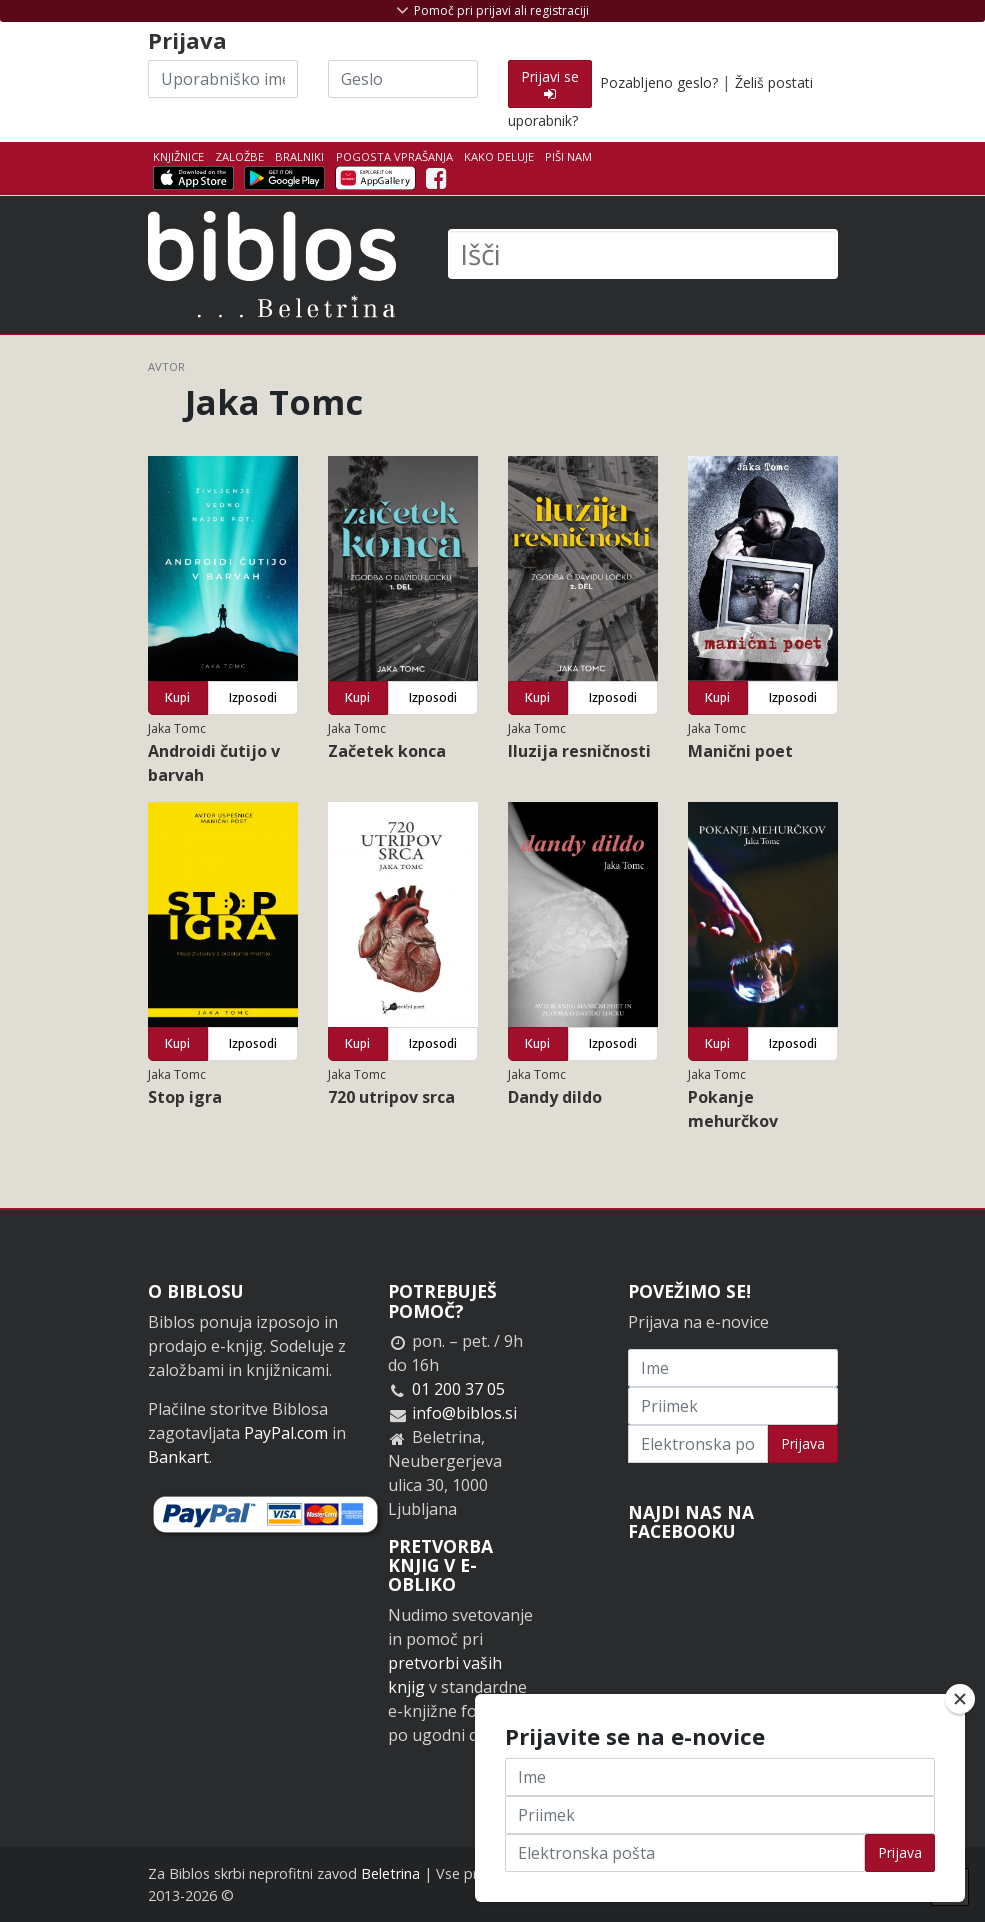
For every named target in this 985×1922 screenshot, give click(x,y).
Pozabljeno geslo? (659, 82)
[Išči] (643, 254)
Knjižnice (178, 156)
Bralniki (299, 156)
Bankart (178, 1457)
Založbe (239, 156)
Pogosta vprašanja (394, 156)
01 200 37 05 (458, 1389)
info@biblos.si (464, 1413)
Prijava (803, 1443)
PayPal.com (286, 1433)
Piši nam (568, 156)
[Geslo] (403, 79)
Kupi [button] (177, 697)
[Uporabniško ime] (223, 79)
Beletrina (390, 1873)
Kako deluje (499, 156)
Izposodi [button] (253, 697)
